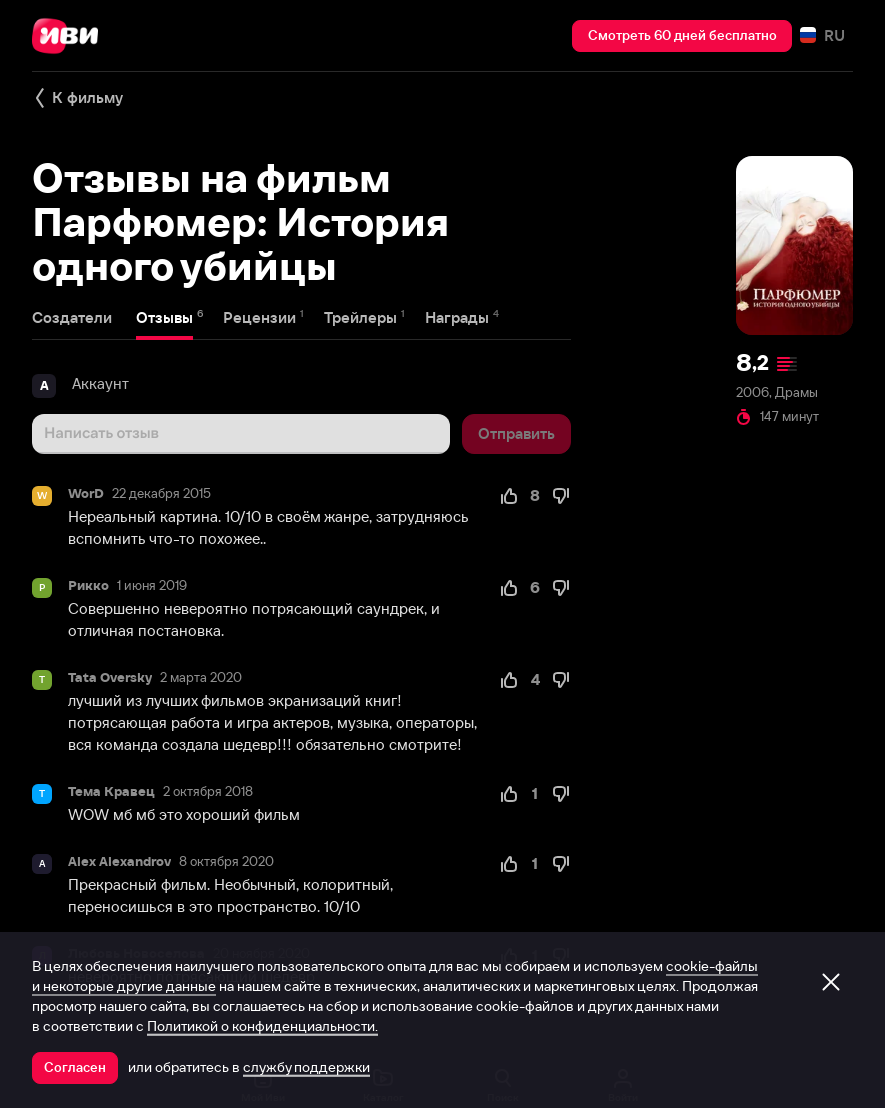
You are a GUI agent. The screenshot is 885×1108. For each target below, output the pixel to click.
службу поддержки (306, 1067)
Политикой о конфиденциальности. (262, 1026)
